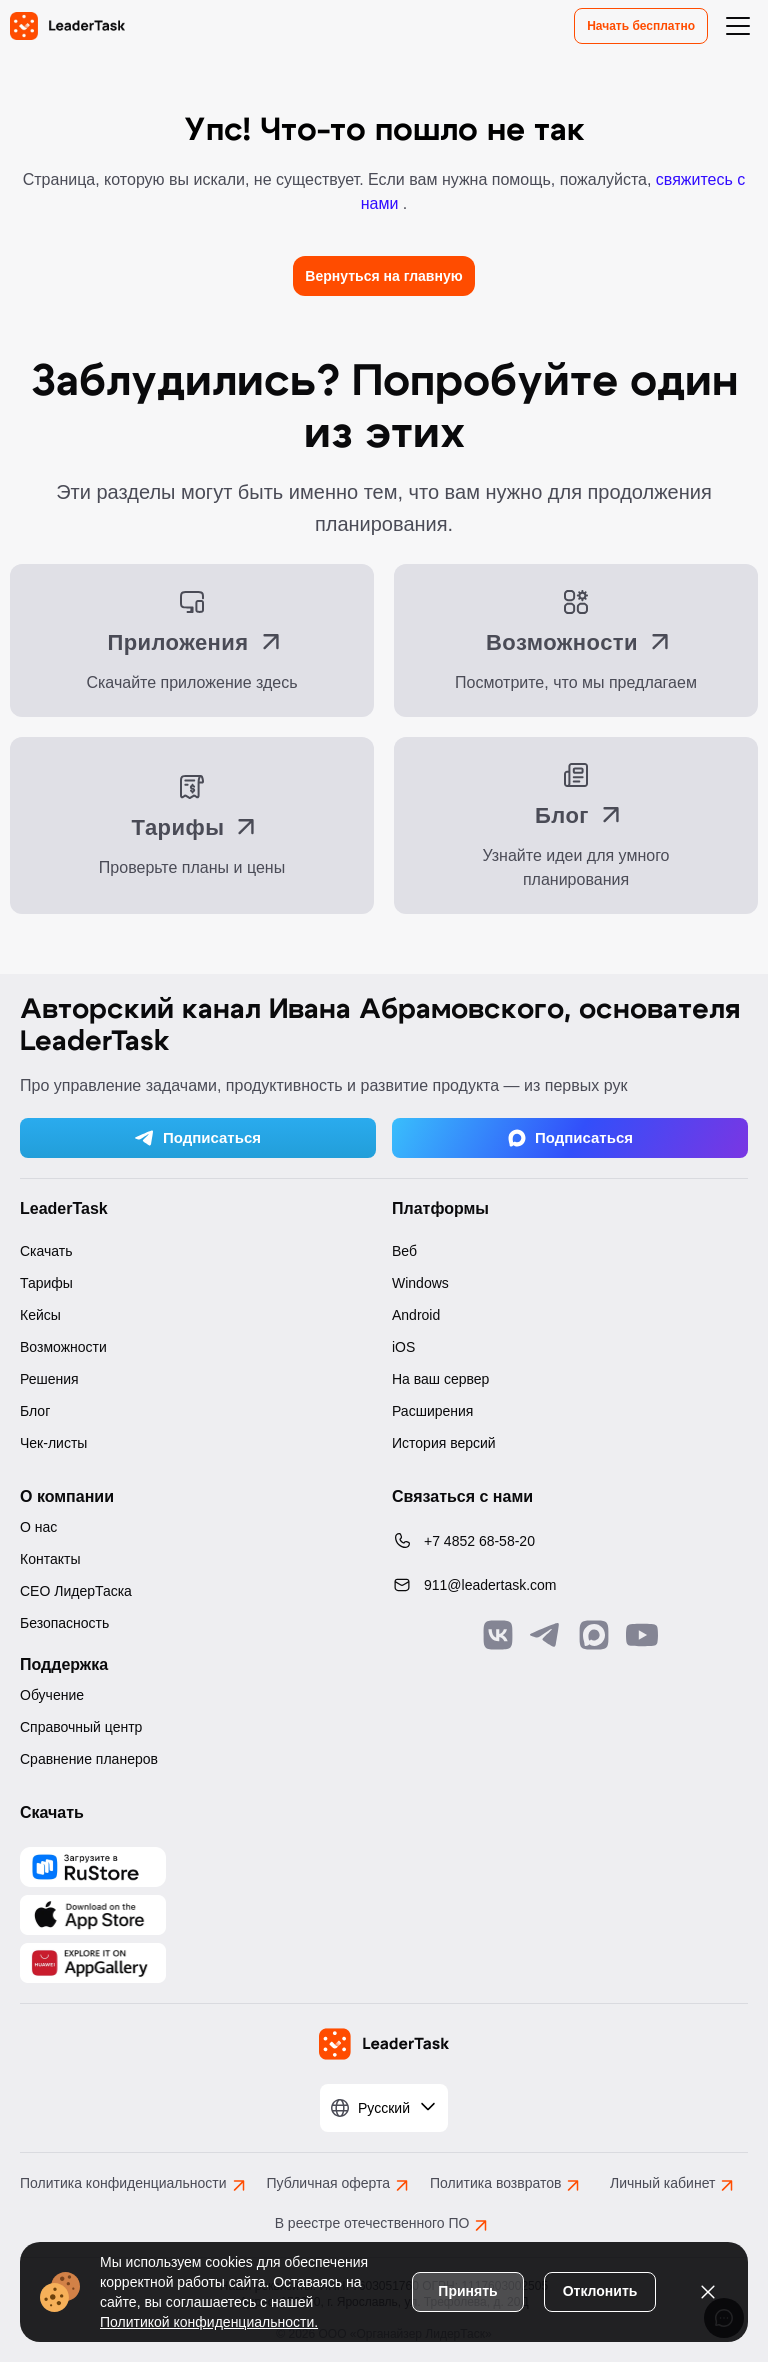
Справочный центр (81, 1727)
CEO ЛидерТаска (76, 1591)
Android (416, 1315)
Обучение (52, 1695)
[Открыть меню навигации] (738, 26)
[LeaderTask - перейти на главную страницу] (67, 26)
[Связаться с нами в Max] (594, 1635)
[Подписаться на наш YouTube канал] (642, 1635)
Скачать (46, 1251)
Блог (35, 1411)
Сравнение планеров (89, 1759)
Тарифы (46, 1283)
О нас (38, 1527)
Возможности (63, 1347)
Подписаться (198, 1138)
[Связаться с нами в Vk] (498, 1635)
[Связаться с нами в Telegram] (546, 1635)
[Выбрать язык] (384, 2108)
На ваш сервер (440, 1379)
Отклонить (600, 2291)
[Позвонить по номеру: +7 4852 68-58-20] (570, 1541)
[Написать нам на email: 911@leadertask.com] (570, 1585)
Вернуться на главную (383, 276)
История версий (444, 1443)
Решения (49, 1379)
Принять (467, 2291)
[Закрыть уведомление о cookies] (708, 2292)
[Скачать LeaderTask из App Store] (93, 1915)
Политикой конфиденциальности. (209, 2322)
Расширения (432, 1411)
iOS (403, 1347)
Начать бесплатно (641, 26)
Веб (404, 1251)
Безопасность (64, 1623)
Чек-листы (53, 1443)
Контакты (50, 1559)
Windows (420, 1283)
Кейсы (40, 1315)
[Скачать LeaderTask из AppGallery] (93, 1867)
